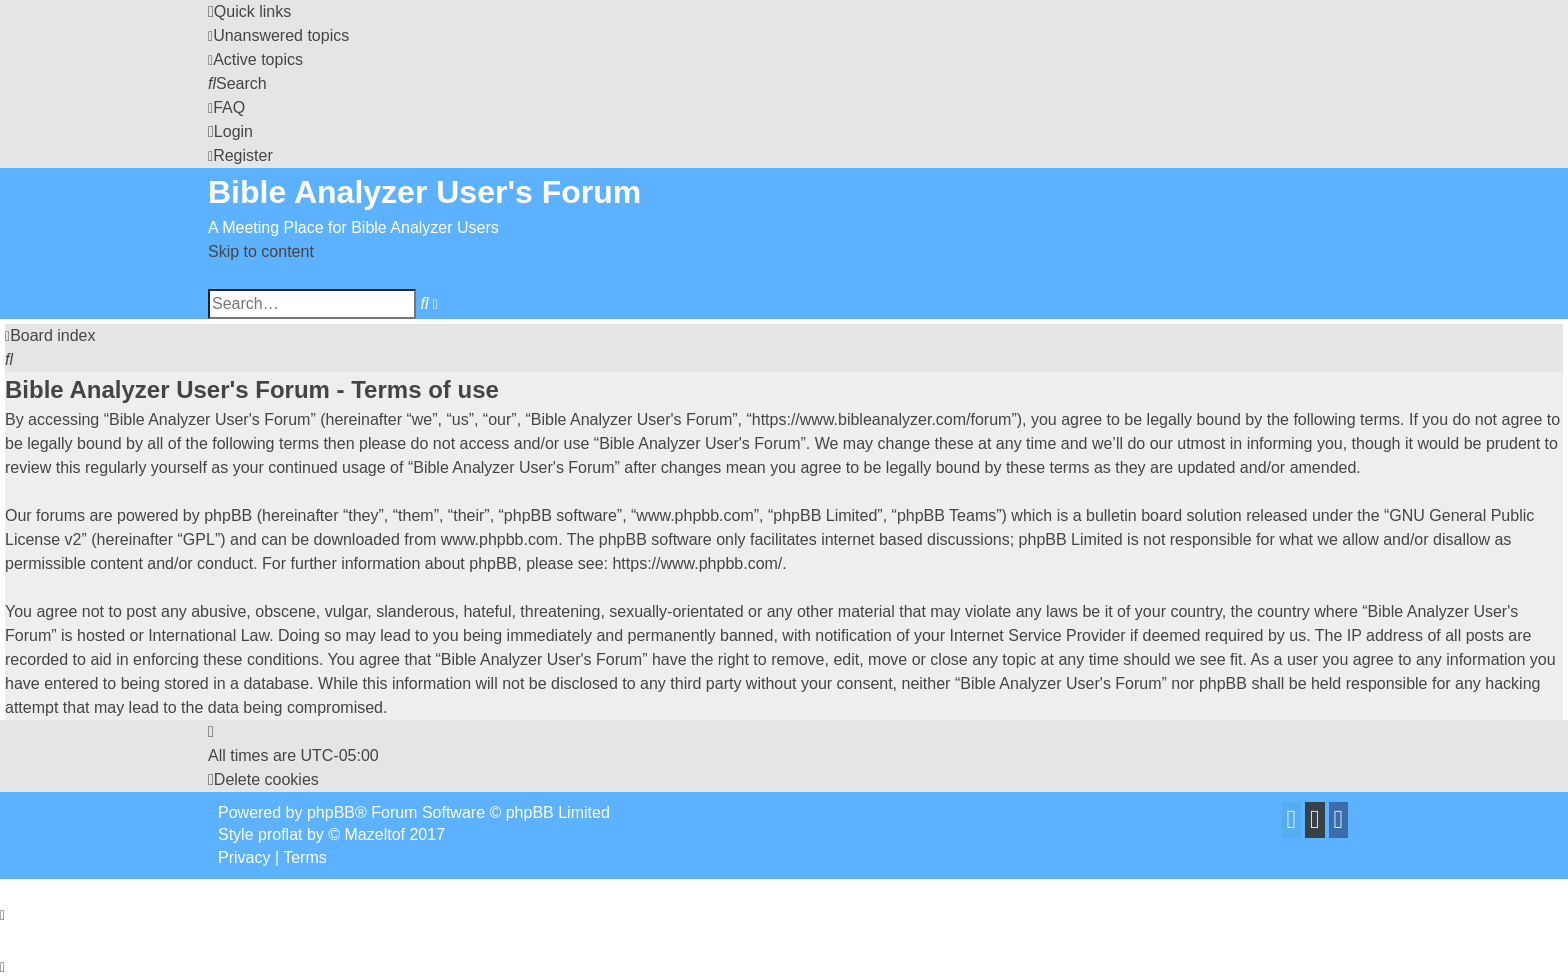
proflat (280, 834)
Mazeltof (375, 834)
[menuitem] (278, 35)
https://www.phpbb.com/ (697, 563)
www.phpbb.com (499, 539)
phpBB (331, 812)
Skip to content (261, 251)
